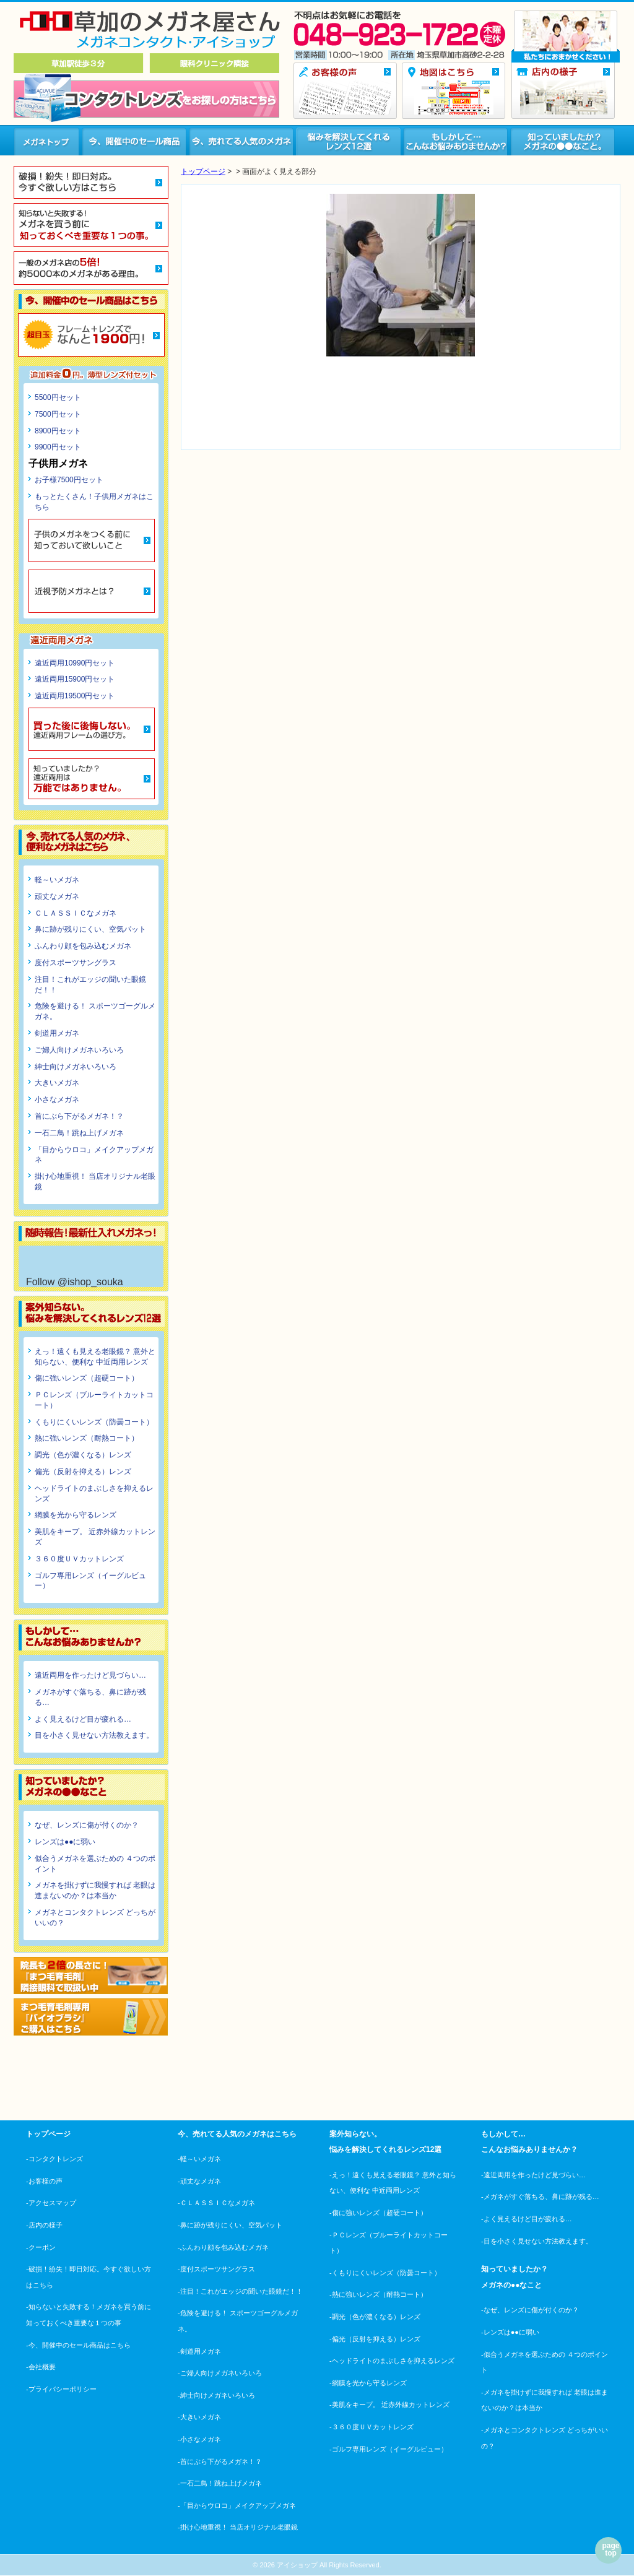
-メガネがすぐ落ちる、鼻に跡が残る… (540, 2196)
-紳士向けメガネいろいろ (216, 2395)
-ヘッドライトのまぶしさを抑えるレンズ (391, 2360)
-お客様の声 (44, 2181)
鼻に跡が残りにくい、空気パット (90, 929)
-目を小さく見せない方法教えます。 (537, 2241)
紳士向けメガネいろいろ (75, 1066)
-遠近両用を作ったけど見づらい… (533, 2175)
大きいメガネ (57, 1082)
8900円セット (58, 431)
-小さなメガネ (199, 2439)
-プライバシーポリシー (61, 2389)
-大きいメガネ (199, 2417)
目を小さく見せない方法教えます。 (94, 1735)
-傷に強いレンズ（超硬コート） (378, 2212)
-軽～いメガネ (199, 2158)
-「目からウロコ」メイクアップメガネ (237, 2505)
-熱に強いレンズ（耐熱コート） (378, 2294)
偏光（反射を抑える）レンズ (83, 1471)
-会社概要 (41, 2366)
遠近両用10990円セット (75, 663)
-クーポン (41, 2247)
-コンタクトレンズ (54, 2158)
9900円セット (58, 447)
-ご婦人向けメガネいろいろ (220, 2373)
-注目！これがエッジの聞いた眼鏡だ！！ (240, 2291)
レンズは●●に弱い (65, 1841)
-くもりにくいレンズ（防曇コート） (385, 2272)
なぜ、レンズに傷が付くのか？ (87, 1825)
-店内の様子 (44, 2225)
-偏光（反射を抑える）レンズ (374, 2339)
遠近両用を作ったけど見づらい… (90, 1675)
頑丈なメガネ (57, 896)
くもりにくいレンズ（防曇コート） (94, 1422)
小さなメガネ (57, 1099)
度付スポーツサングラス (75, 962)
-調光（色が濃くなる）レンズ (374, 2316)
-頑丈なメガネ (199, 2181)
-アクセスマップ (51, 2202)
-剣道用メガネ (199, 2351)
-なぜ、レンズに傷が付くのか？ (530, 2310)
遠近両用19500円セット (75, 696)
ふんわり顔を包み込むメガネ (83, 946)
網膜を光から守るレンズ (75, 1515)
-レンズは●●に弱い (510, 2332)
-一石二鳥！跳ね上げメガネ (220, 2483)
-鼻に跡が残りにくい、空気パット (230, 2225)
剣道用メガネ (57, 1033)
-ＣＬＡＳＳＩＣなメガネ (216, 2202)
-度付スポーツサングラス (216, 2269)
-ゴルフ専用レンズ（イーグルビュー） (388, 2449)
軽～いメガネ (57, 879)
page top (610, 2549)
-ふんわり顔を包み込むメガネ (223, 2247)
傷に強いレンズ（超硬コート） (87, 1378)
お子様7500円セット (69, 479)
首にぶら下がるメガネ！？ (79, 1116)
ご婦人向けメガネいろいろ (79, 1050)
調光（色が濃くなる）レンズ (83, 1455)
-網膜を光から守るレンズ (368, 2383)
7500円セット (58, 414)
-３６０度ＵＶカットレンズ (371, 2427)
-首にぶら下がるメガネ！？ (220, 2461)
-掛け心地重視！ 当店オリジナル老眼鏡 (238, 2527)
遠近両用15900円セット (75, 679)
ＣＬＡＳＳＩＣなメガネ (75, 913)
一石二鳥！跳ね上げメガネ (79, 1133)
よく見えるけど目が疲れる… (83, 1719)
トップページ (203, 171)
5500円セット (58, 397)
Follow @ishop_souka (74, 1282)
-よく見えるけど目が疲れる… (526, 2219)
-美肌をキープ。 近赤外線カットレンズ (389, 2404)
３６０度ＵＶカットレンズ (79, 1559)
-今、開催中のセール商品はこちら (78, 2345)
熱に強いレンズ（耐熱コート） (87, 1438)
